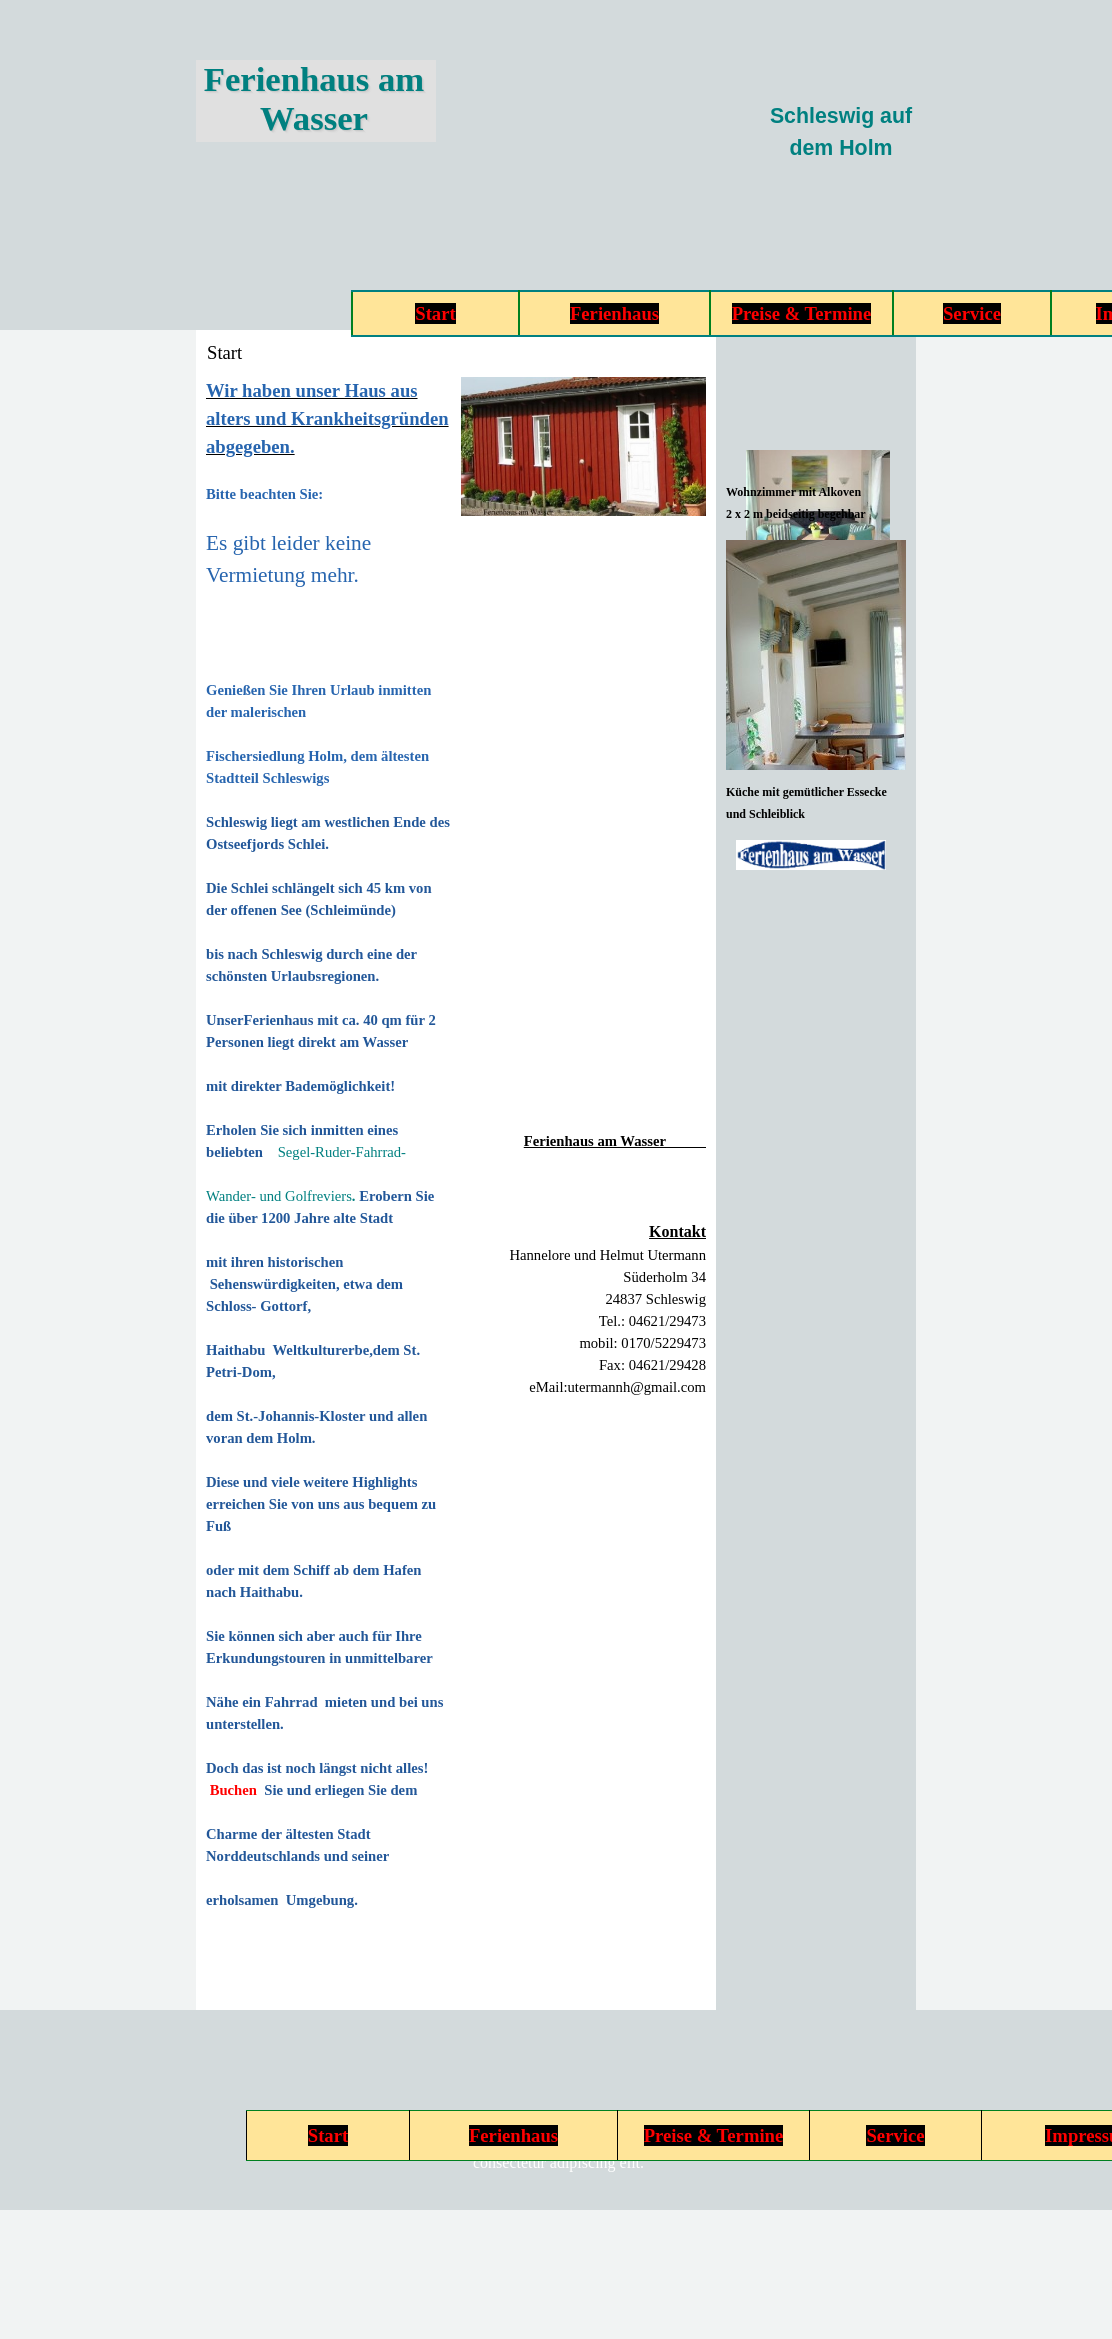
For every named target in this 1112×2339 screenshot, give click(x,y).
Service (972, 313)
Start (435, 313)
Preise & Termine (802, 313)
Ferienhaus (614, 313)
